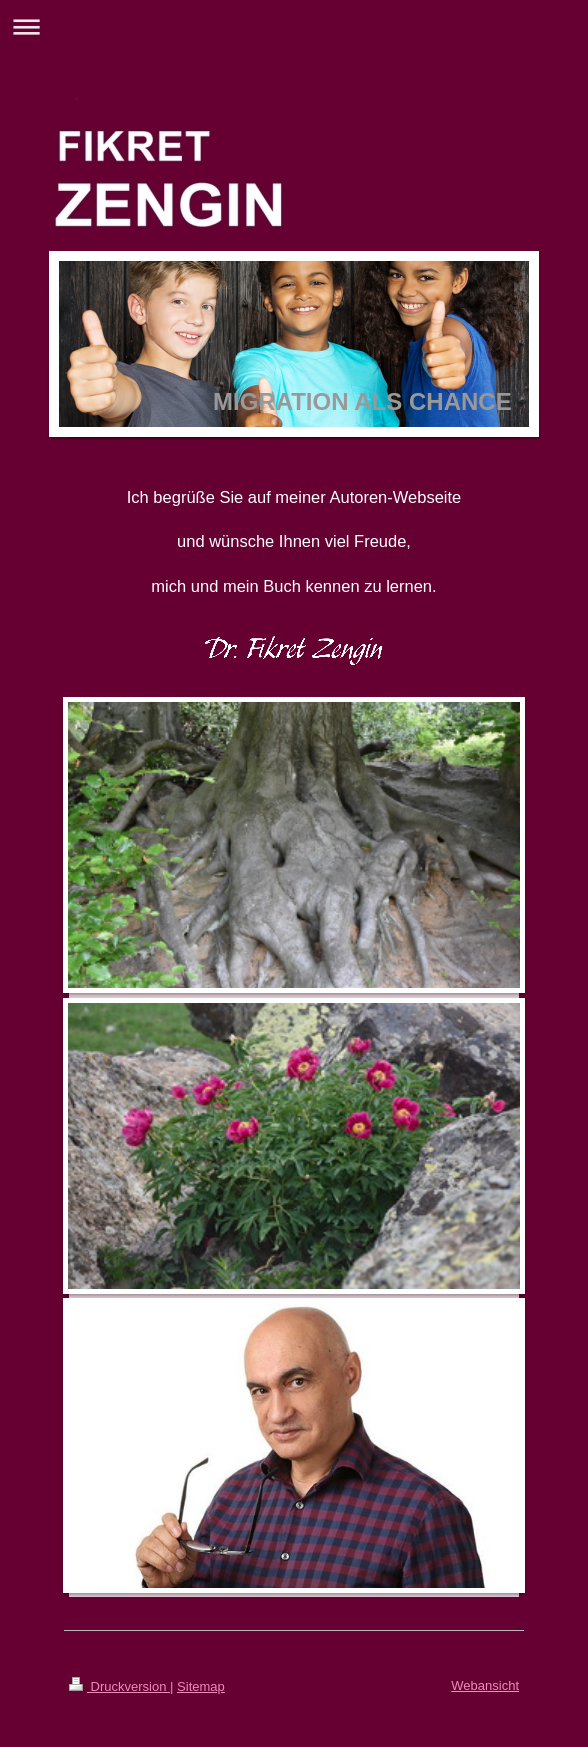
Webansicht (485, 1685)
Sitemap (201, 1686)
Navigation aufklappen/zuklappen (294, 26)
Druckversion (119, 1686)
